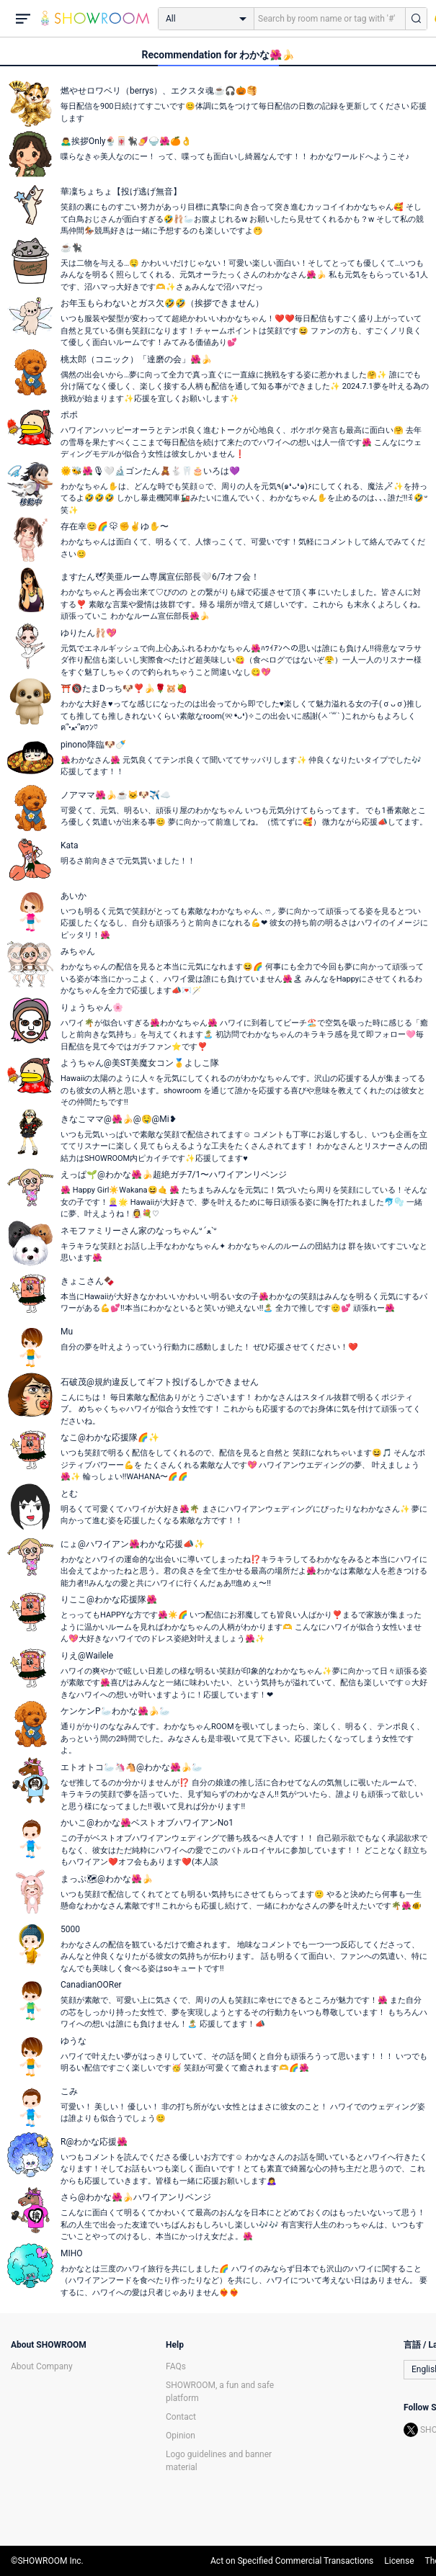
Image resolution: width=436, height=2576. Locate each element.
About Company (42, 2366)
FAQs (176, 2366)
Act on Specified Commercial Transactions (291, 2561)
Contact (181, 2417)
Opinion (180, 2436)
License (399, 2561)
